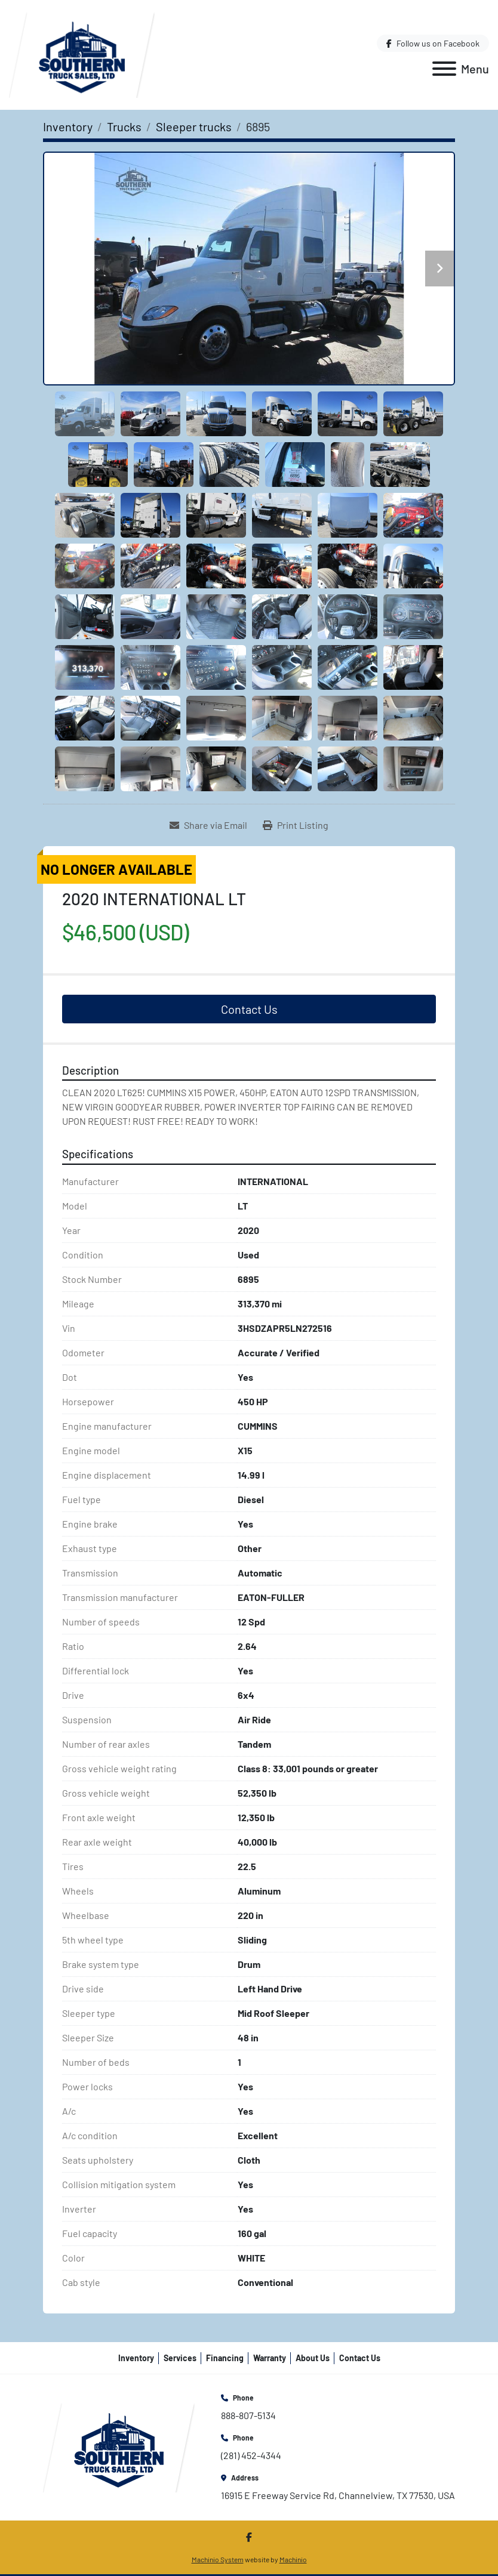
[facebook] (433, 43)
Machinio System (218, 2559)
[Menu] (444, 68)
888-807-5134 (248, 2415)
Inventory (136, 2358)
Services (180, 2358)
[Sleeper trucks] (194, 126)
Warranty (269, 2358)
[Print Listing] (295, 825)
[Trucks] (124, 126)
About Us (313, 2358)
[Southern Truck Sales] (119, 2446)
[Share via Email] (208, 825)
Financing (225, 2358)
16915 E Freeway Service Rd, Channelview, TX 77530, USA (338, 2495)
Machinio (293, 2559)
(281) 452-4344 (251, 2455)
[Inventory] (68, 126)
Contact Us (249, 1009)
